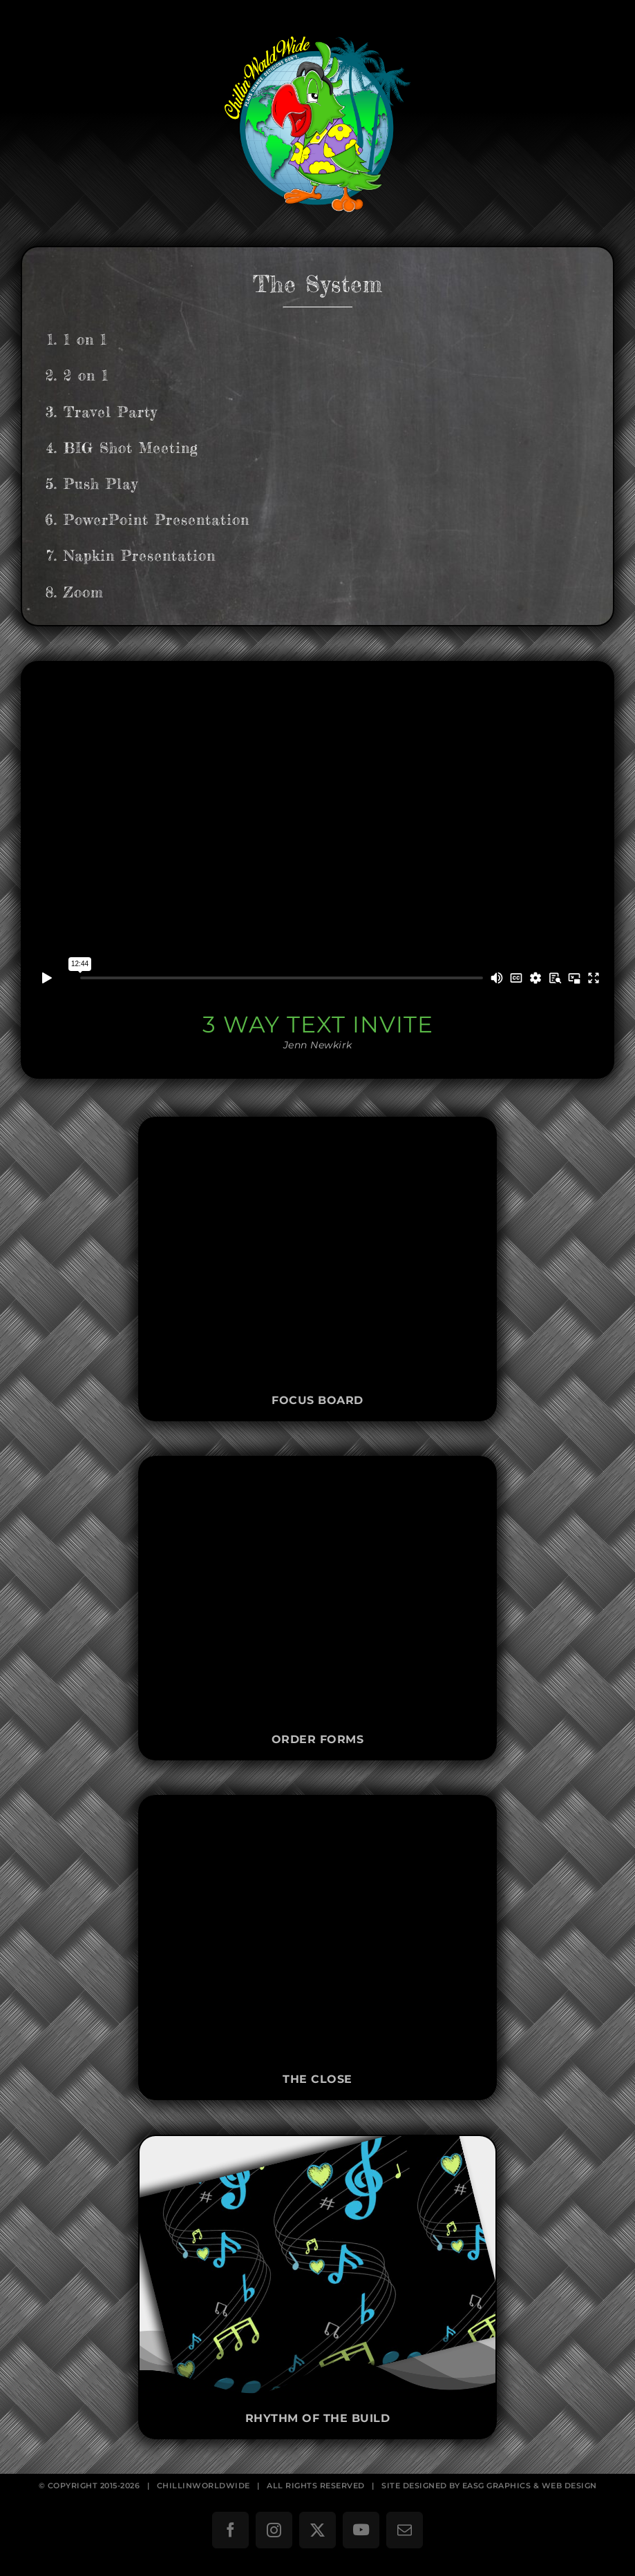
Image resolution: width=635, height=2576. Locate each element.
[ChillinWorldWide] (317, 24)
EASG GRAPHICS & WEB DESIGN (529, 2485)
